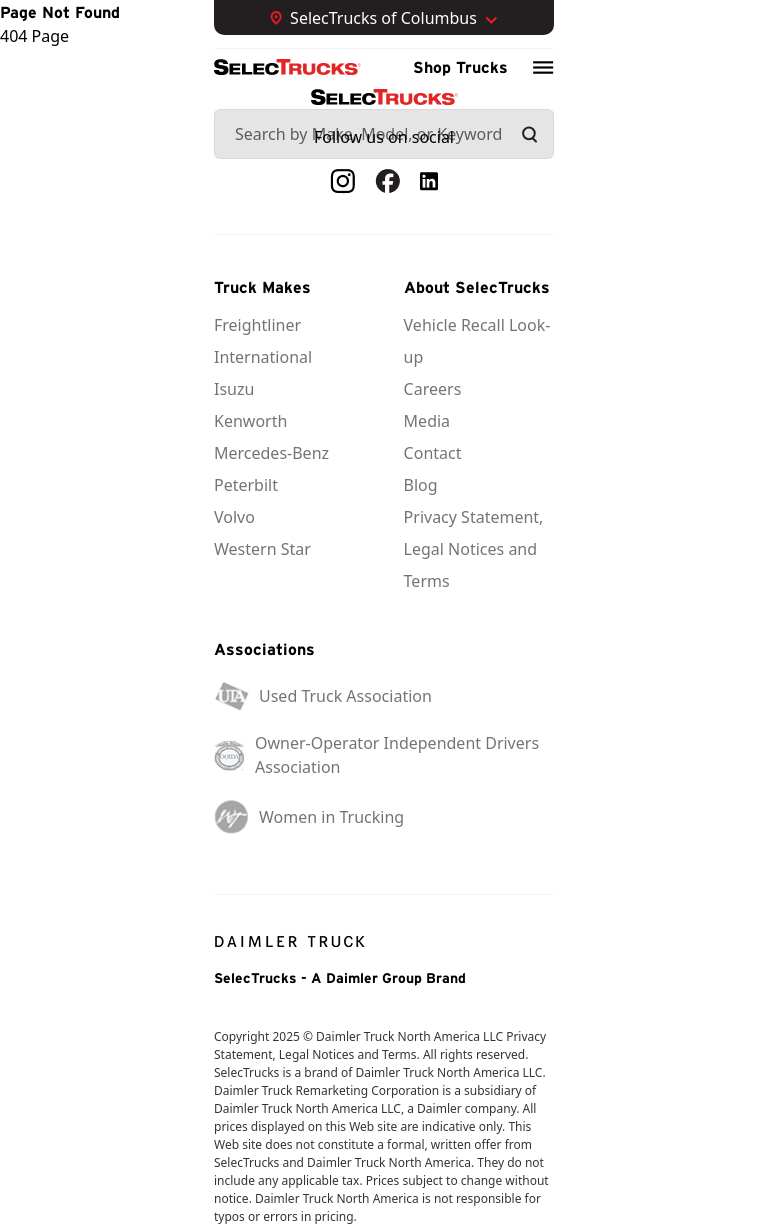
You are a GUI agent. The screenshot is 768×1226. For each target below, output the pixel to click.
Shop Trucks (460, 67)
